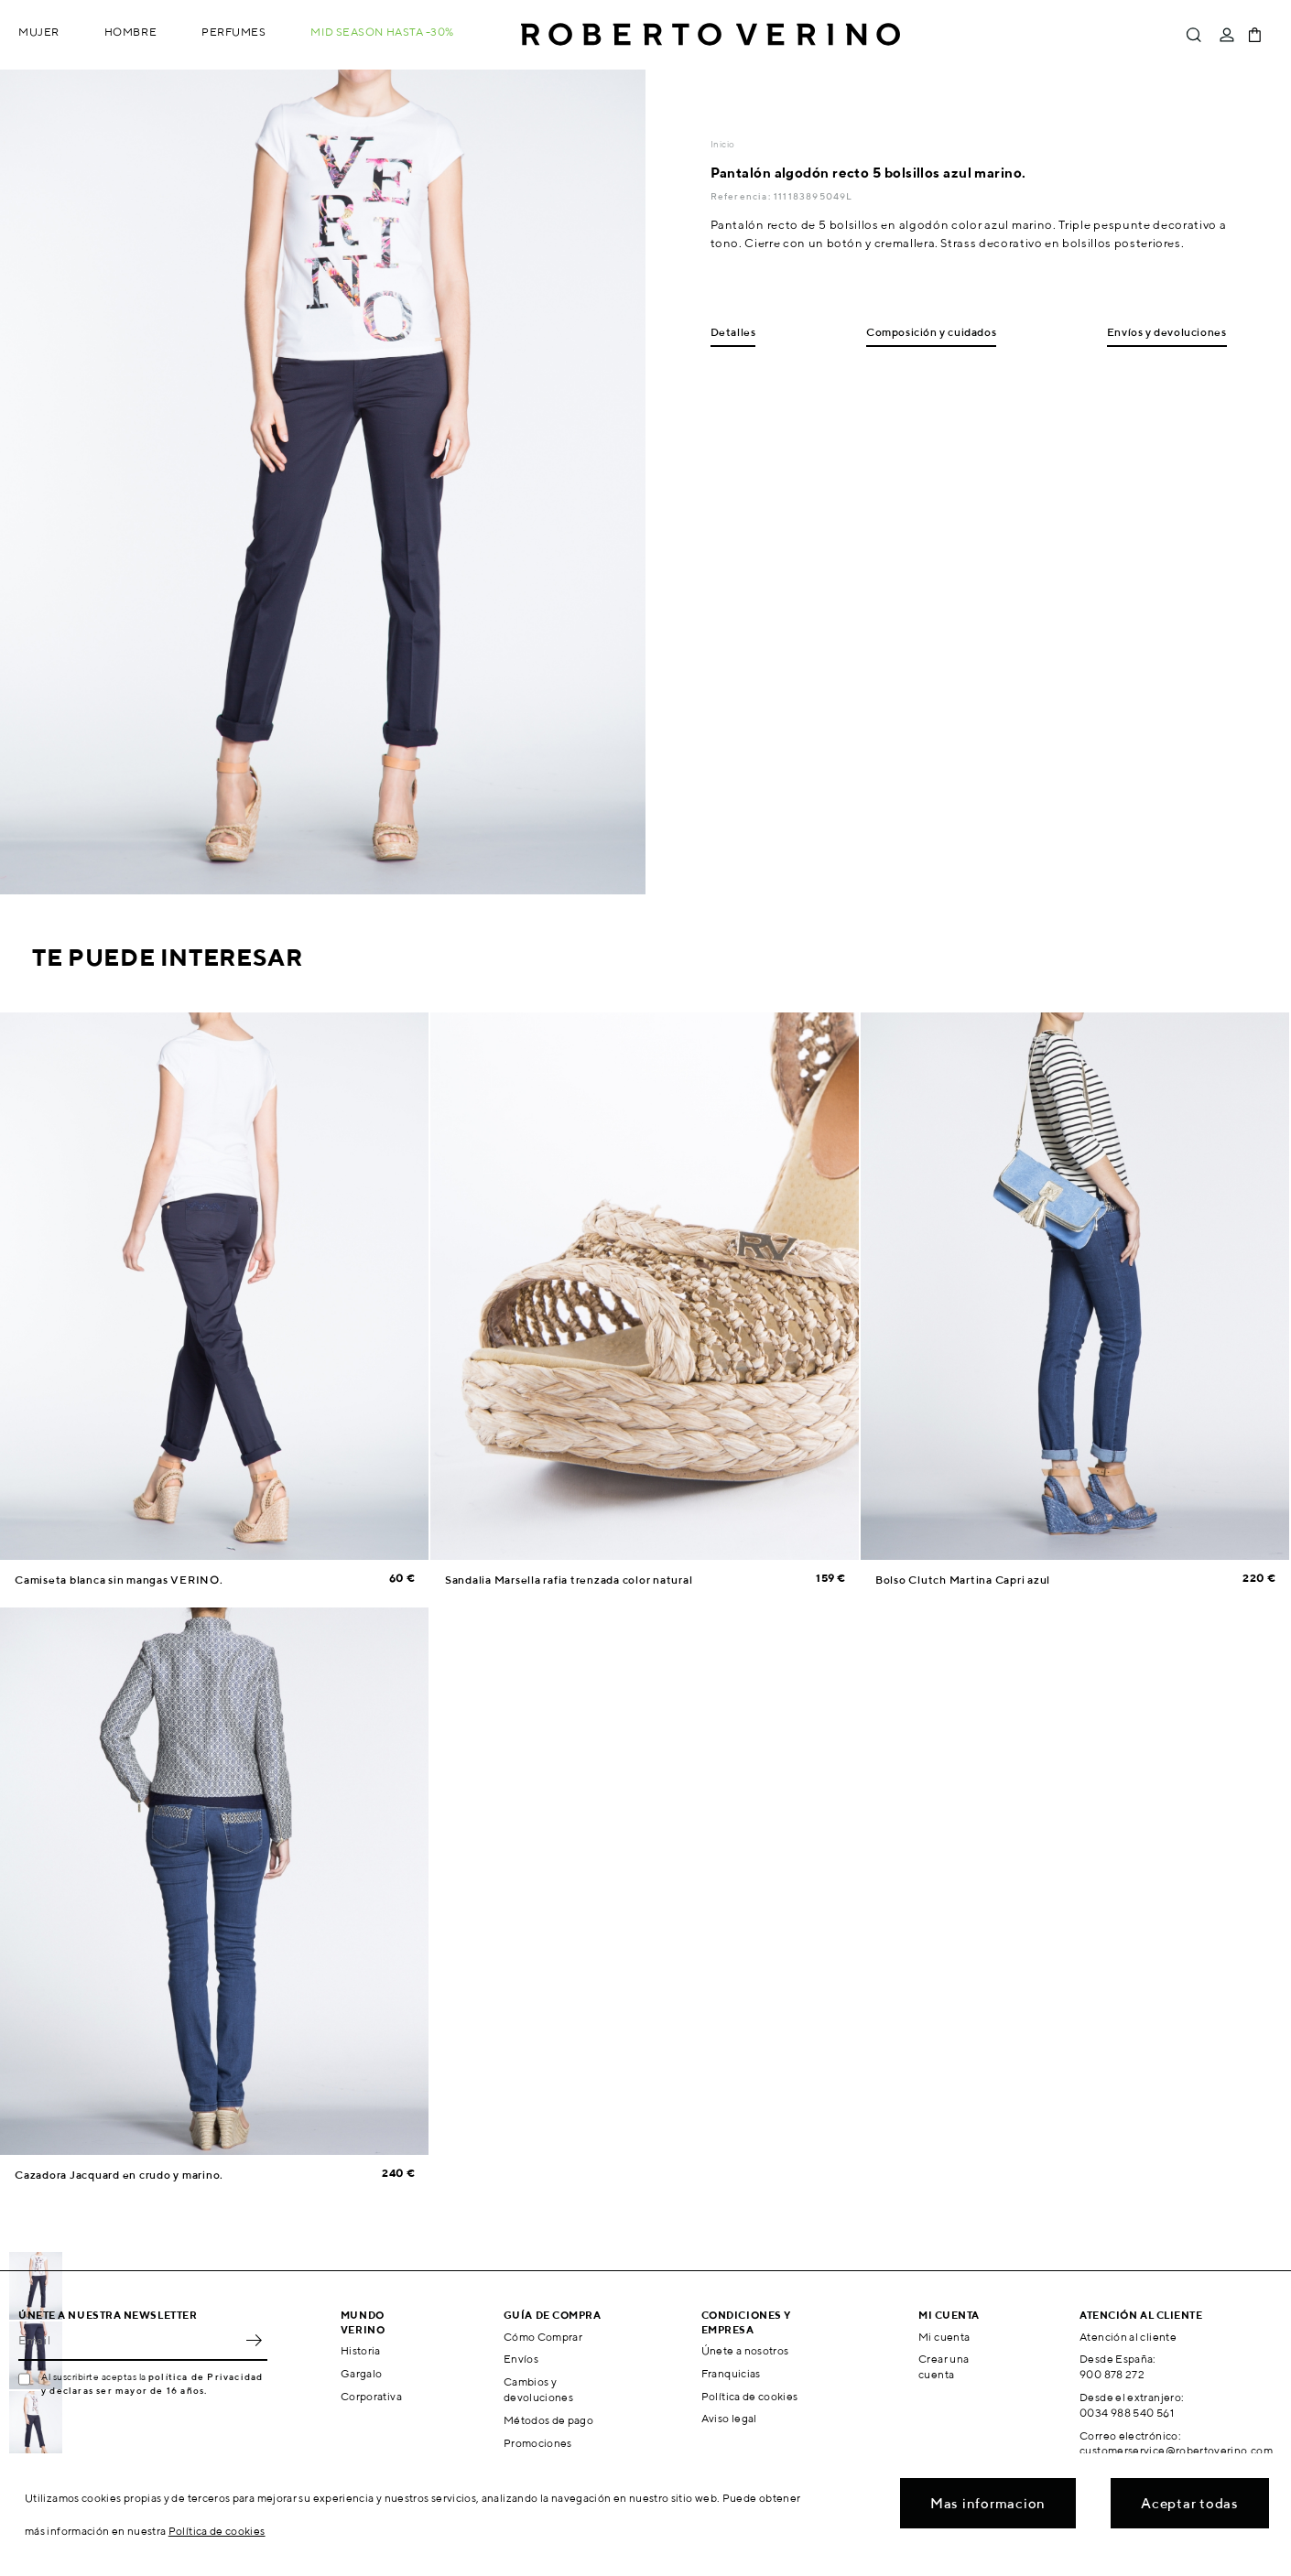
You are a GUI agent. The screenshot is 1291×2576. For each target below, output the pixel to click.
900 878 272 (1112, 2374)
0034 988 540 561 (1126, 2412)
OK (253, 2340)
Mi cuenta (944, 2336)
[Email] (129, 2340)
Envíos (521, 2358)
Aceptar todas (1190, 2503)
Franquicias (731, 2373)
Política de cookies (749, 2396)
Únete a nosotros (745, 2350)
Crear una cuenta (943, 2366)
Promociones (538, 2443)
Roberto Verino (710, 35)
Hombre (130, 31)
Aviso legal (729, 2418)
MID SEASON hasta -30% (382, 31)
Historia (361, 2350)
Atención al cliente (1128, 2336)
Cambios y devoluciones (538, 2389)
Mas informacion (988, 2503)
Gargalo (362, 2373)
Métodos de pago (548, 2420)
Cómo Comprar (543, 2336)
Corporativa (371, 2396)
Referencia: (742, 195)
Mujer (39, 31)
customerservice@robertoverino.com (1176, 2450)
